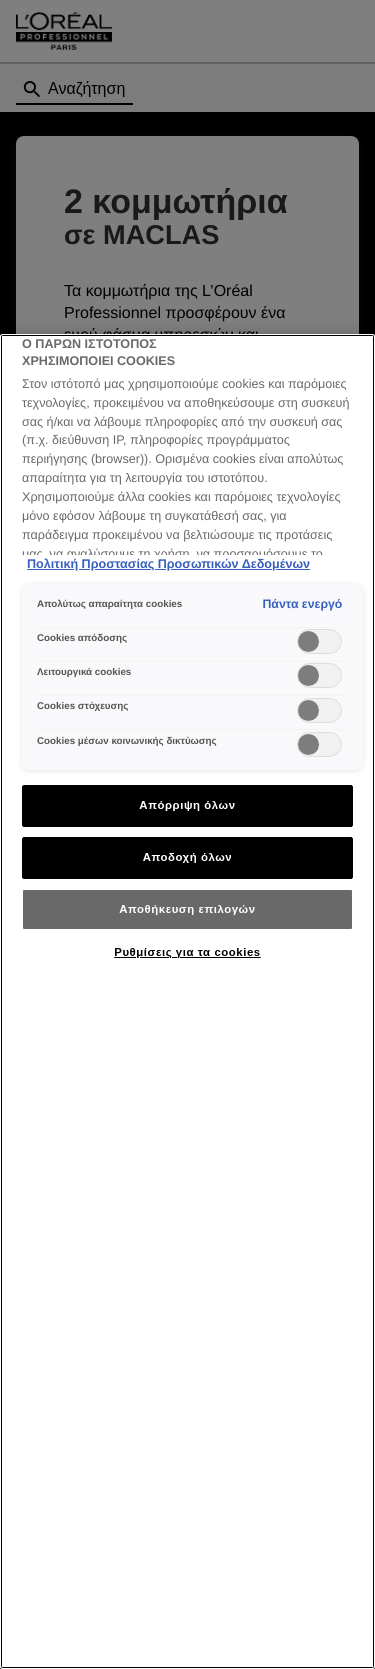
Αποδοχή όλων (188, 857)
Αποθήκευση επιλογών (187, 909)
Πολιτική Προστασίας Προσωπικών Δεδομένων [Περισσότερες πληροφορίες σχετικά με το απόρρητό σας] (168, 564)
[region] (187, 1001)
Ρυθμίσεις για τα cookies (187, 952)
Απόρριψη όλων (187, 805)
